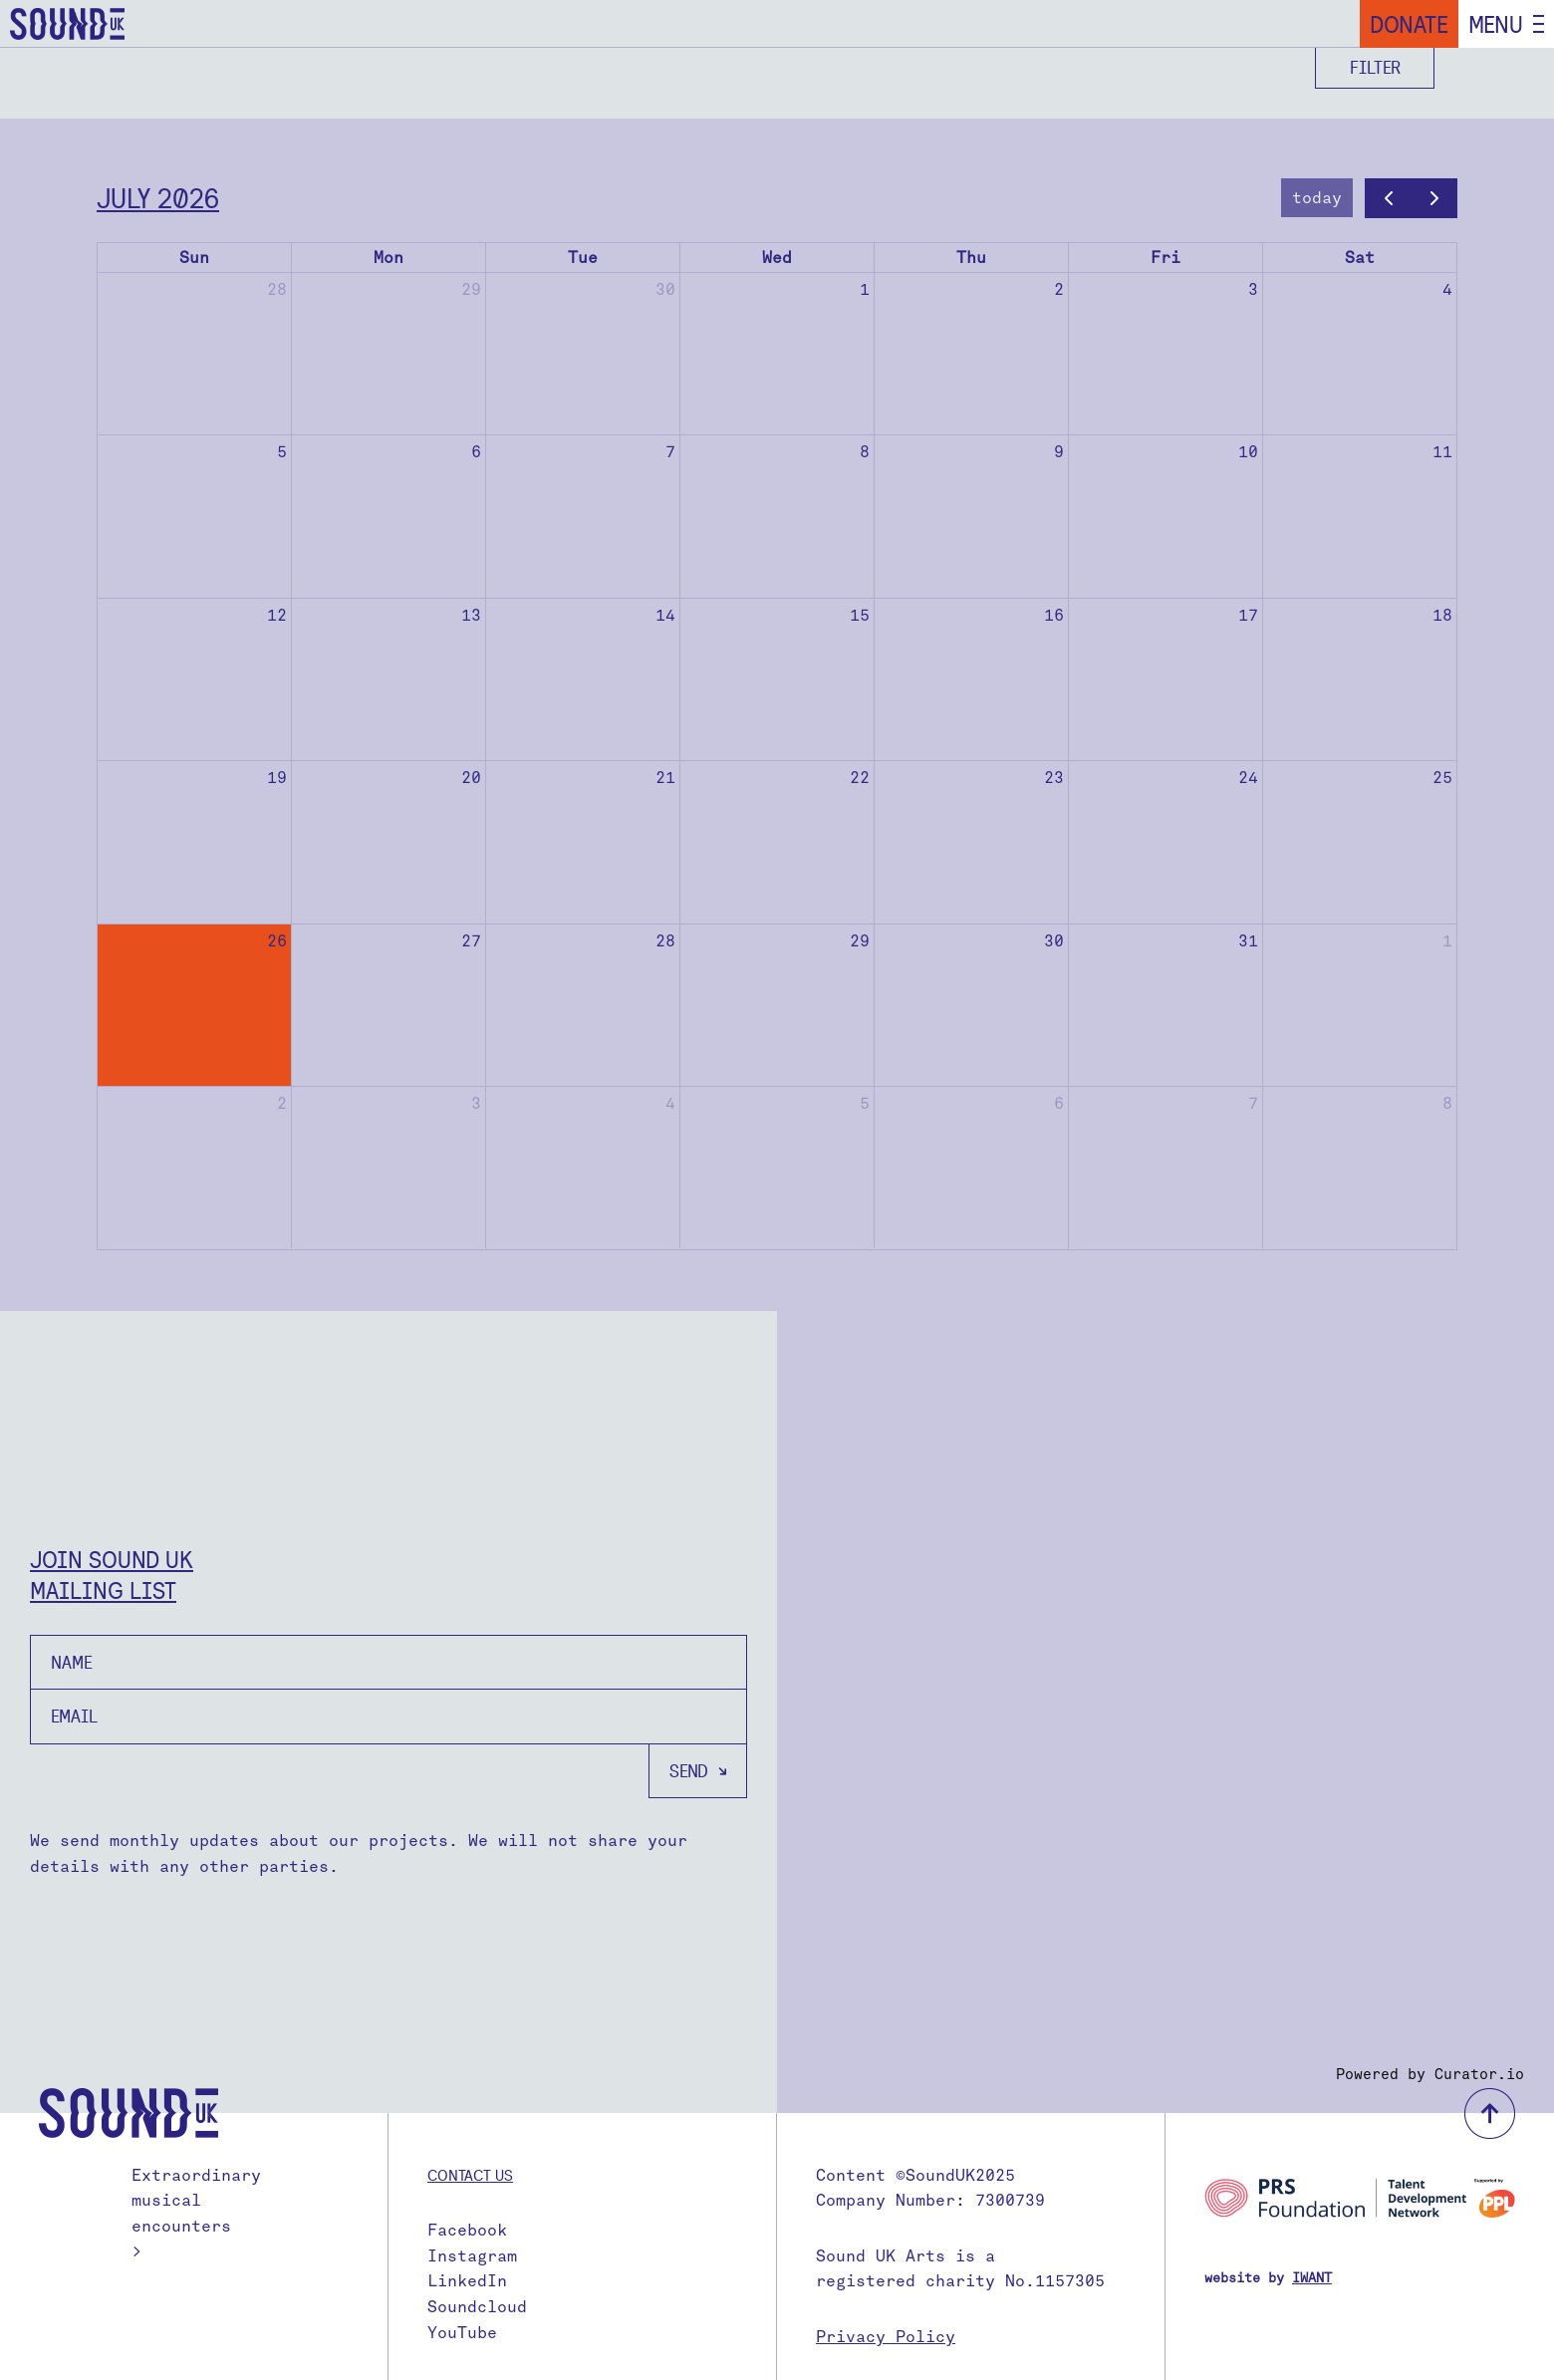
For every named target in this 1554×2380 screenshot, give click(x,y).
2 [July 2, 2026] (1059, 289)
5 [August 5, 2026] (865, 1103)
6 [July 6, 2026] (476, 451)
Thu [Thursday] (971, 257)
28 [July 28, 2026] (665, 940)
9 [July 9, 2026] (1059, 451)
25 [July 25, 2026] (1442, 777)
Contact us (470, 2175)
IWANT (1312, 2277)
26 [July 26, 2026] (277, 940)
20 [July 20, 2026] (471, 777)
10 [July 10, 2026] (1248, 451)
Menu (1495, 24)
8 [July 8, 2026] (865, 451)
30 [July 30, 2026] (1054, 940)
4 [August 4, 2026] (670, 1103)
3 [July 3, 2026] (1253, 289)
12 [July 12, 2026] (277, 615)
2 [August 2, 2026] (282, 1103)
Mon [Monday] (388, 257)
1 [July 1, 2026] (865, 289)
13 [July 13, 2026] (471, 615)
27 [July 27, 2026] (471, 940)
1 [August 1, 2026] (1447, 940)
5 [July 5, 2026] (282, 451)
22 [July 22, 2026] (860, 777)
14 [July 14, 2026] (665, 615)
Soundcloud (477, 2306)
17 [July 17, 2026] (1248, 615)
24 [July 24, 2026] (1248, 777)
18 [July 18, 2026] (1442, 615)
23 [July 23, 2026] (1054, 777)
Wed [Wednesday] (777, 257)
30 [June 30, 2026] (665, 289)
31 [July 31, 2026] (1248, 940)
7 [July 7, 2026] (670, 451)
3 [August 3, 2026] (476, 1103)
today (1317, 197)
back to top (1489, 2113)
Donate (1409, 24)
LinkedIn (467, 2280)
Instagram (472, 2256)
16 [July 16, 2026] (1054, 615)
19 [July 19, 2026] (277, 777)
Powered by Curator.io (1430, 2074)
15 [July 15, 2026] (860, 615)
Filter (1375, 67)
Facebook (467, 2230)
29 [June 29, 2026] (471, 289)
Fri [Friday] (1165, 257)
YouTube (462, 2332)
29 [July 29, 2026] (860, 940)
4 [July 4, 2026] (1447, 289)
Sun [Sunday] (194, 257)
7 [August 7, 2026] (1253, 1103)
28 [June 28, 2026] (277, 289)
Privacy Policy (885, 2336)
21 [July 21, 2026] (665, 777)
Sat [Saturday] (1360, 257)
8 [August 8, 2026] (1447, 1103)
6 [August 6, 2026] (1059, 1103)
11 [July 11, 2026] (1442, 451)
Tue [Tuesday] (583, 257)
